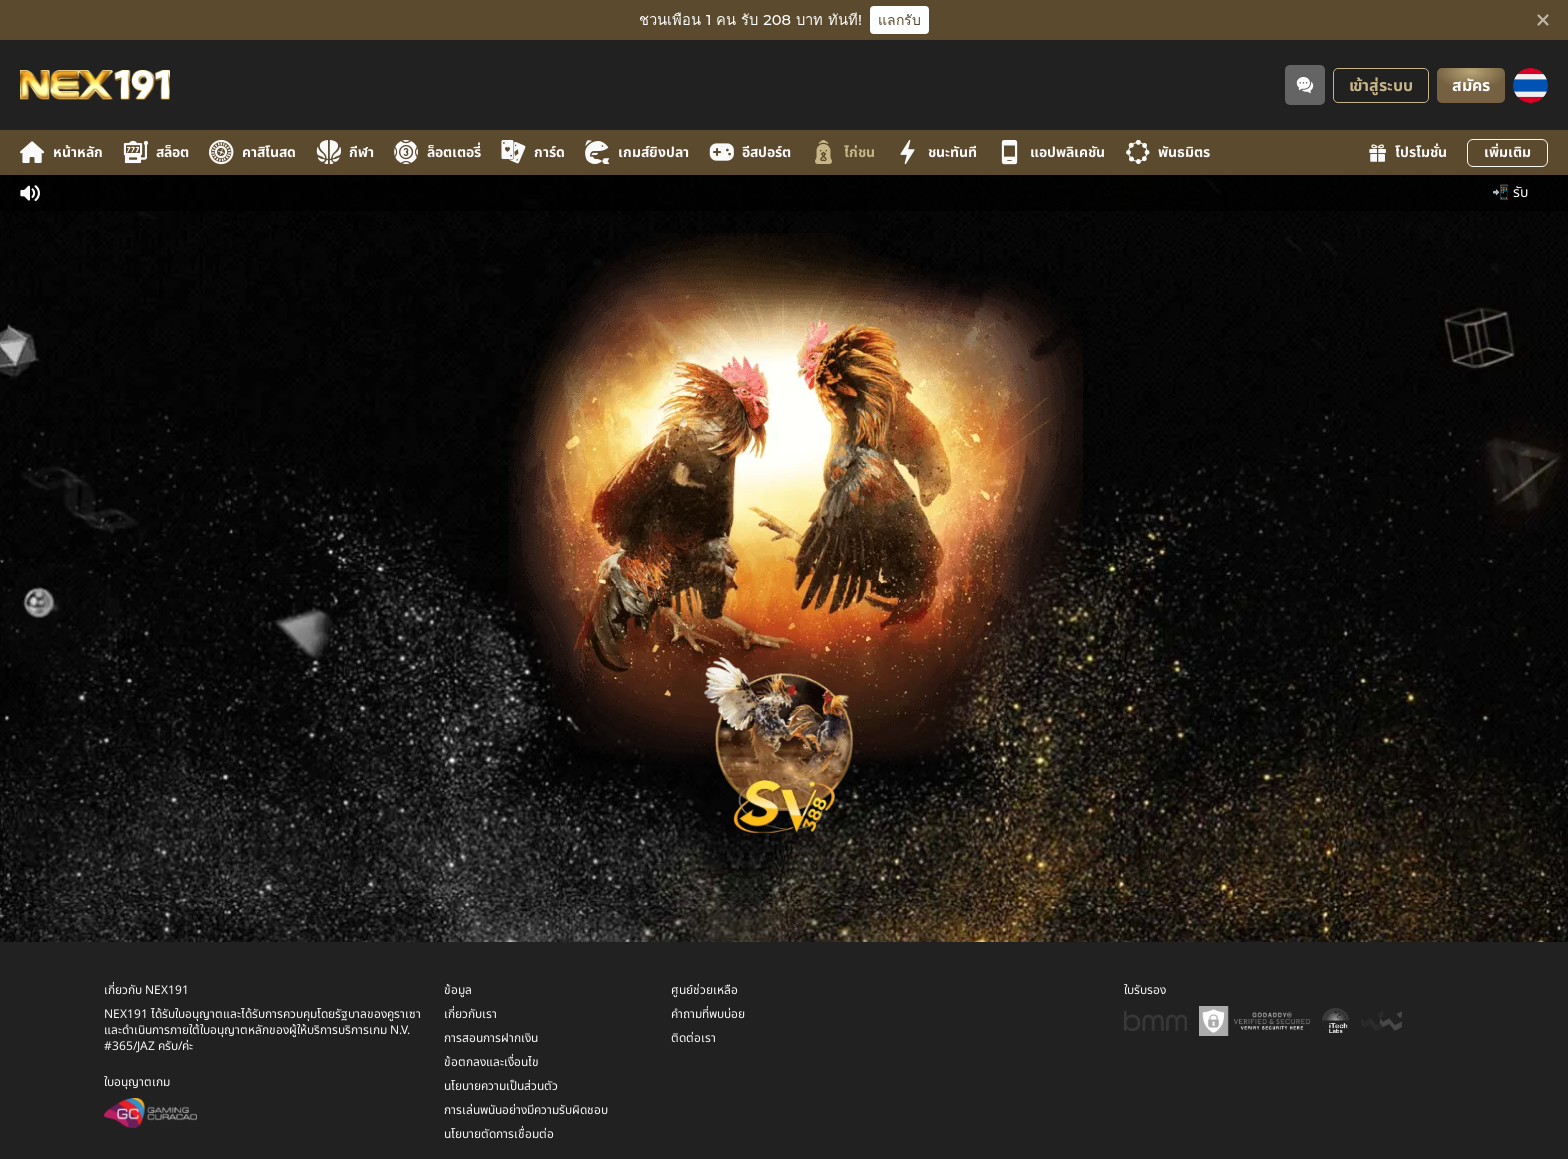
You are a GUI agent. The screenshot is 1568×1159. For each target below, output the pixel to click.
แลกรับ (899, 20)
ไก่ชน (843, 152)
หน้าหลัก (61, 152)
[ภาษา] (1530, 85)
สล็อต (156, 152)
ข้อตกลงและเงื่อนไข (491, 1057)
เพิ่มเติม (1507, 152)
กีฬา (345, 152)
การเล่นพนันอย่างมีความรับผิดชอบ (526, 1105)
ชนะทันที (936, 152)
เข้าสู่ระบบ (1381, 86)
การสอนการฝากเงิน (491, 1033)
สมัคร (1471, 86)
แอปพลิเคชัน (1051, 152)
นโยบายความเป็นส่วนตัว (501, 1081)
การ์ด (533, 152)
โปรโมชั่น (1408, 152)
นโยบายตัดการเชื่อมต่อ (499, 1129)
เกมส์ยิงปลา (637, 152)
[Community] (1305, 85)
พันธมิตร (1167, 152)
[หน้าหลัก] (95, 85)
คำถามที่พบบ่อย (708, 1009)
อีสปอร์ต (750, 152)
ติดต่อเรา (693, 1033)
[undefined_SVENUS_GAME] (784, 739)
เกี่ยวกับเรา (470, 1009)
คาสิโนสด (252, 152)
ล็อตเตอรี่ (437, 152)
